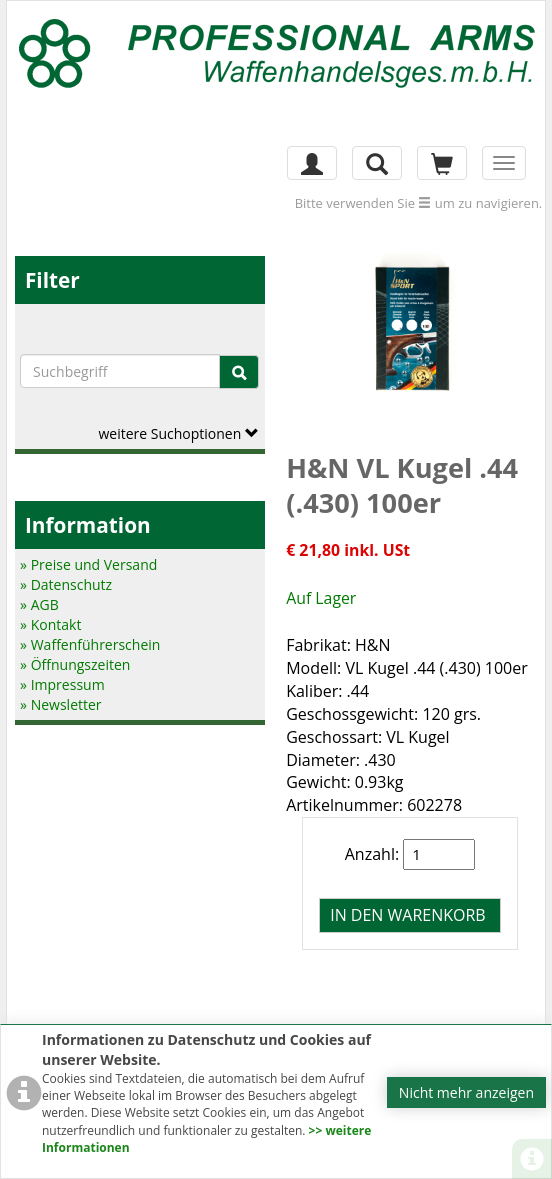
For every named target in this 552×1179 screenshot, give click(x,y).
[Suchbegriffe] (120, 371)
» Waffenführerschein (90, 644)
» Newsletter (60, 704)
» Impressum (62, 684)
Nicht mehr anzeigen (466, 1092)
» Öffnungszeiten (75, 664)
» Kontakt (50, 624)
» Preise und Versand (88, 564)
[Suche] (239, 372)
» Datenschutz (66, 584)
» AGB (39, 604)
